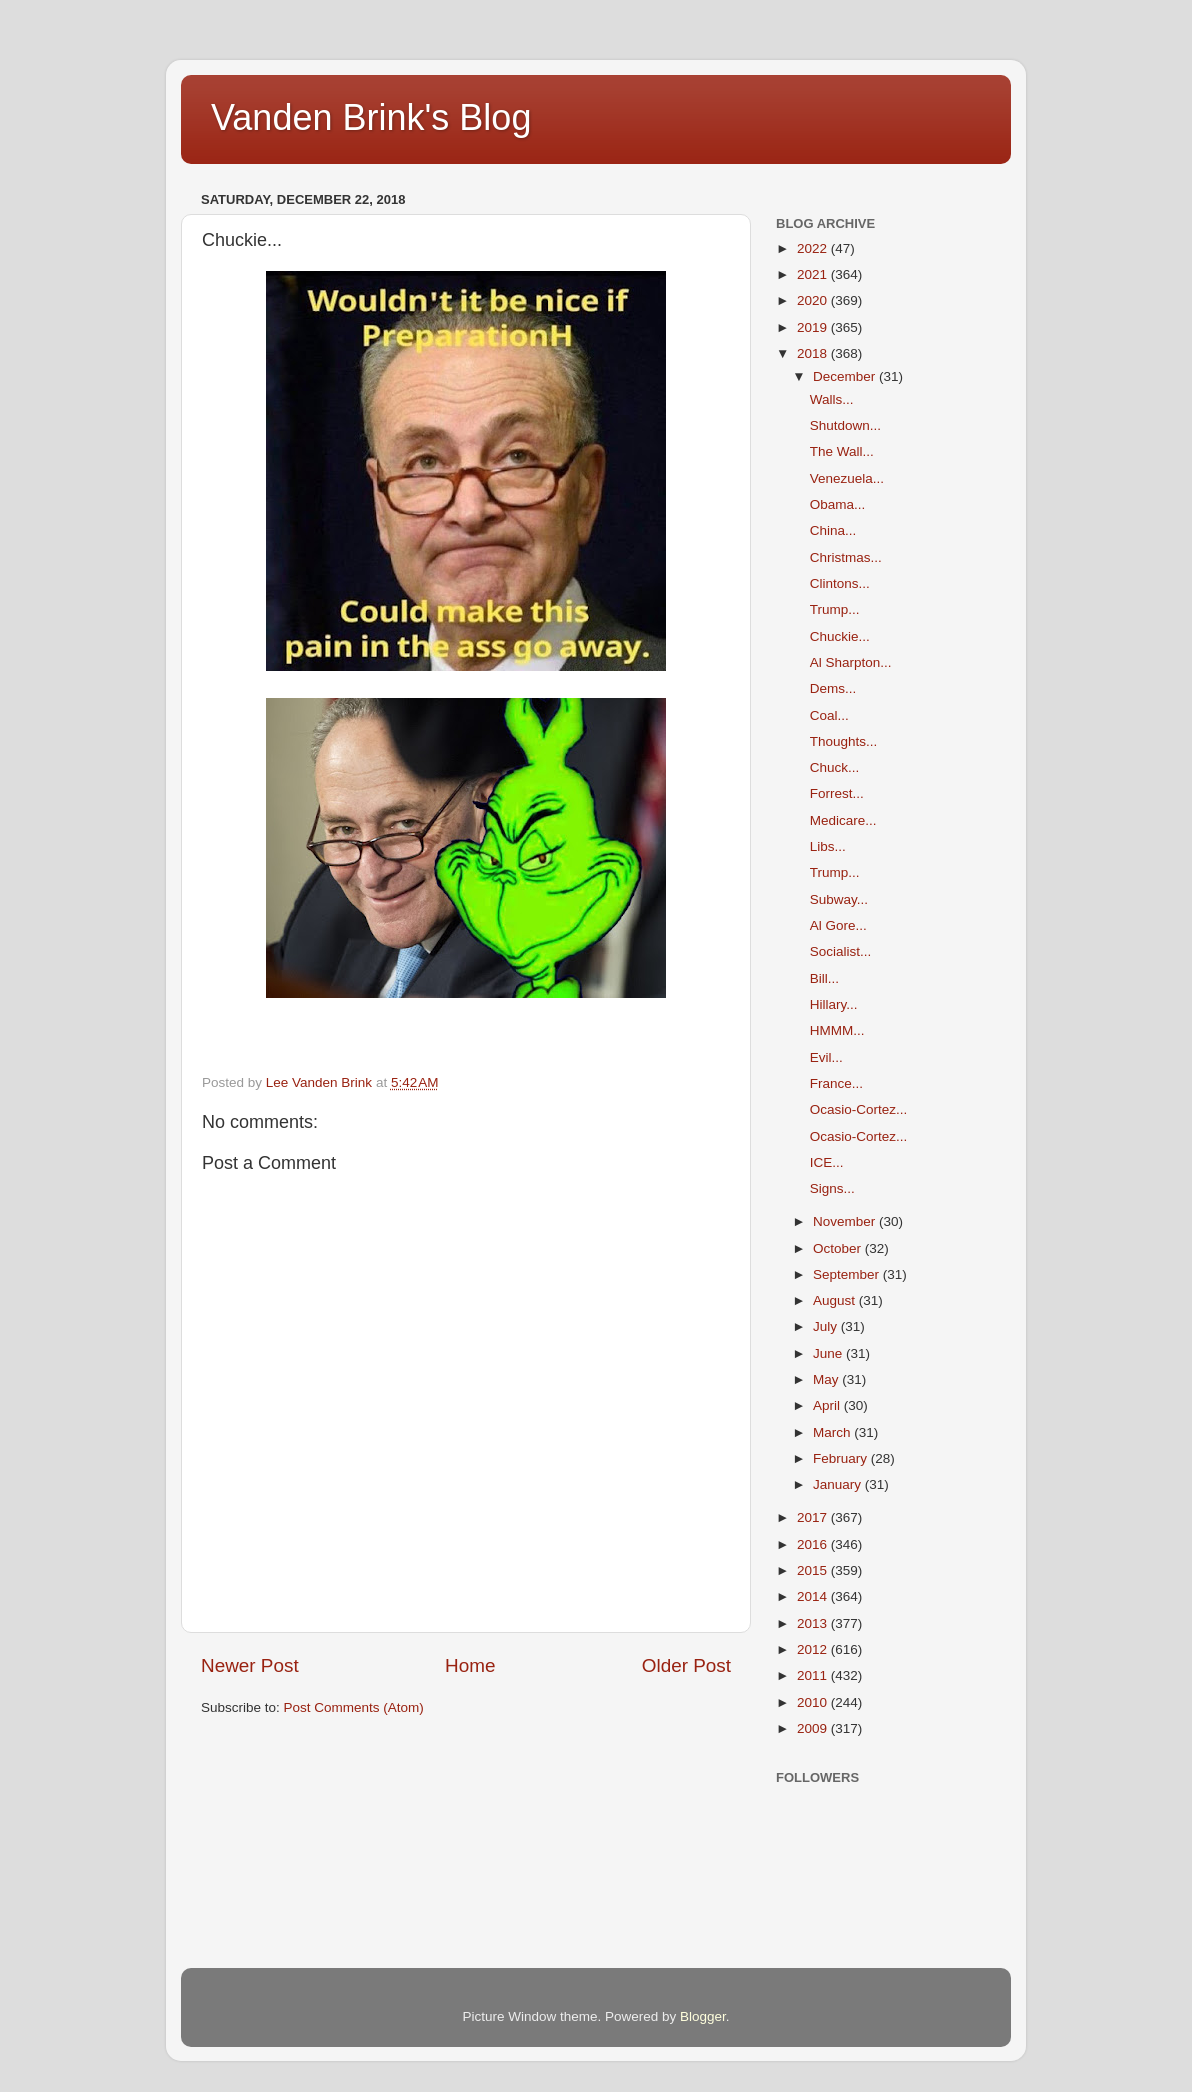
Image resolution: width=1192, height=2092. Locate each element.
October (839, 1248)
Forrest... (837, 793)
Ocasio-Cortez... (859, 1109)
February (842, 1458)
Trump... (835, 609)
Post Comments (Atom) (354, 1707)
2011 (814, 1675)
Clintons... (840, 583)
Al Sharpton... (851, 662)
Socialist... (841, 951)
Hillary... (834, 1004)
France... (836, 1083)
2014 (814, 1596)
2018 (814, 353)
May (827, 1379)
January (839, 1484)
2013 (814, 1623)
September (848, 1274)
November (846, 1221)
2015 (814, 1570)
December (846, 376)
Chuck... (835, 767)
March (833, 1432)
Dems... (833, 688)
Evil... (826, 1057)
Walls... (832, 399)
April (828, 1405)
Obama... (838, 504)
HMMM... (837, 1030)
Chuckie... (840, 636)
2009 (814, 1728)
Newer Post (250, 1665)
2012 (814, 1649)
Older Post (686, 1665)
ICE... (827, 1162)
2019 (814, 327)
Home (470, 1665)
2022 (814, 248)
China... (833, 530)
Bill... (824, 978)
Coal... (829, 715)
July (827, 1326)
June (829, 1353)
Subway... (839, 899)
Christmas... (846, 557)
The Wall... (842, 451)
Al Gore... (838, 925)
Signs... (832, 1188)
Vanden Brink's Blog (371, 117)
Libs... (828, 846)
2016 (814, 1544)
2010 (814, 1702)
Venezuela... (847, 478)
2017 (814, 1517)
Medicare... (843, 820)
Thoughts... (844, 741)
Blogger (703, 2016)
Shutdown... (845, 425)
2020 (814, 300)
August (836, 1300)
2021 (814, 274)
